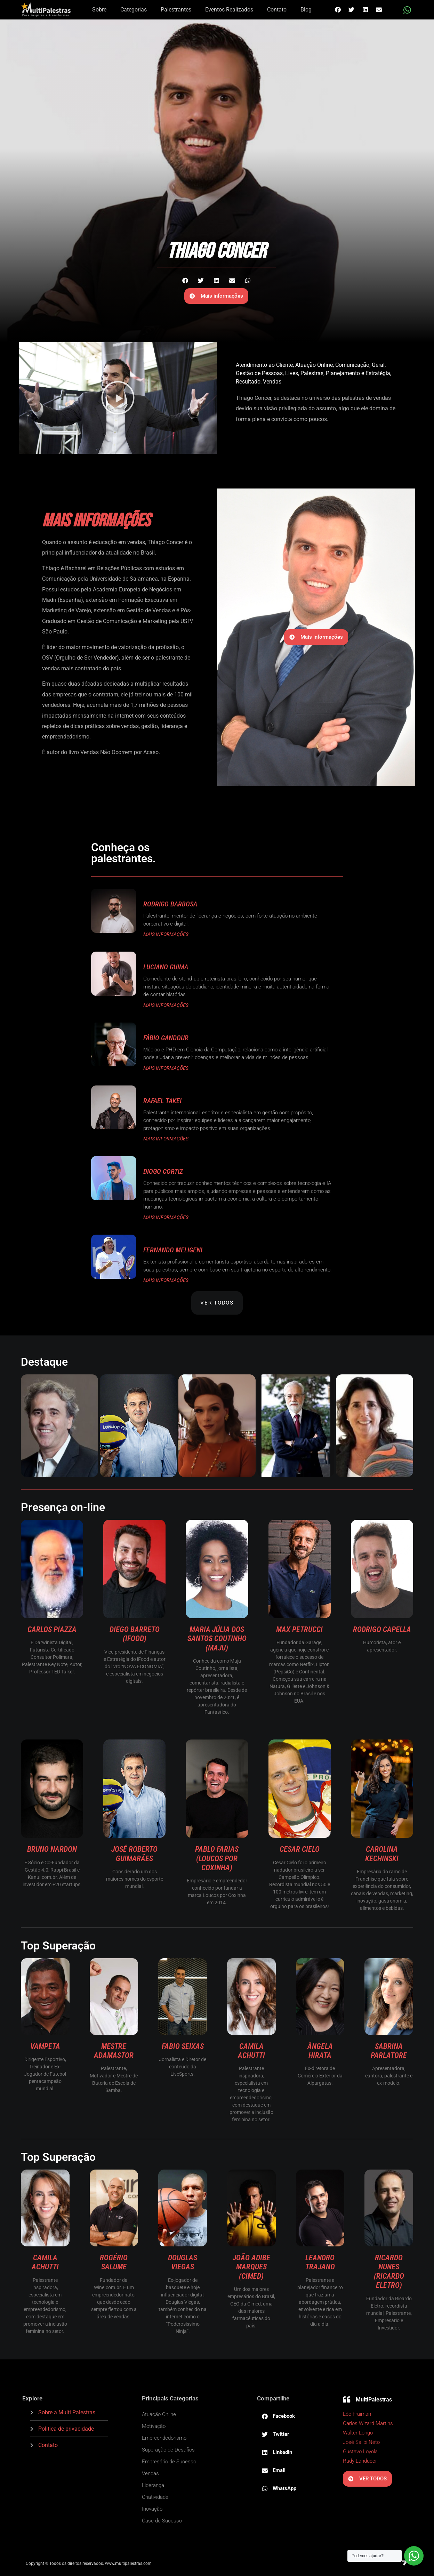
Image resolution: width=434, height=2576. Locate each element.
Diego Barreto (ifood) (135, 1634)
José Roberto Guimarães (134, 1854)
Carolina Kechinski (382, 1854)
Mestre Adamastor (114, 2051)
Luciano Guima (165, 967)
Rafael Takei (162, 1101)
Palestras (311, 373)
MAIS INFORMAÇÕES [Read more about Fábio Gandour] (165, 1068)
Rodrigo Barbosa (170, 904)
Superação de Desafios (168, 2450)
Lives (291, 373)
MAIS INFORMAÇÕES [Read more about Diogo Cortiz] (165, 1217)
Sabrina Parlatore (389, 2051)
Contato (277, 9)
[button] (338, 9)
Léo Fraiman (357, 2414)
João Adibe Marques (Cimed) (251, 2266)
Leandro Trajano (320, 2262)
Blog (306, 9)
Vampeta (45, 2046)
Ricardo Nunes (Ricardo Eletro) (389, 2271)
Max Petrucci (299, 1629)
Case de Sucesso (162, 2521)
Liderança (153, 2485)
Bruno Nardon (52, 1849)
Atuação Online (314, 365)
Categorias (133, 9)
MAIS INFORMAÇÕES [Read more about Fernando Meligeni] (165, 1280)
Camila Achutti (251, 2051)
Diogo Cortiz (163, 1171)
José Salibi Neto (361, 2442)
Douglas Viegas (182, 2262)
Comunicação (352, 365)
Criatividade (155, 2497)
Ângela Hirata (320, 2051)
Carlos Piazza (52, 1629)
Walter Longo (358, 2433)
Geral (378, 365)
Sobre (99, 9)
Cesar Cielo (300, 1849)
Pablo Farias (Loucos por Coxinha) (217, 1858)
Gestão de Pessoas (259, 373)
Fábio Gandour (165, 1038)
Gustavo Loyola (360, 2451)
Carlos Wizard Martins (368, 2423)
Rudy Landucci (359, 2461)
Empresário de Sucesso (169, 2461)
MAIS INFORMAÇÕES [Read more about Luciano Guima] (165, 1005)
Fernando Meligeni (172, 1250)
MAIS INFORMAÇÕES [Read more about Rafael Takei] (165, 1138)
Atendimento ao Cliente (264, 365)
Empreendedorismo (164, 2438)
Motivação (154, 2426)
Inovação (152, 2509)
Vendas (272, 381)
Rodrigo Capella (382, 1629)
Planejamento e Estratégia (358, 373)
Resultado (248, 381)
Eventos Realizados (229, 9)
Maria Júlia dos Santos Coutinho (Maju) (217, 1638)
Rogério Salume (114, 2262)
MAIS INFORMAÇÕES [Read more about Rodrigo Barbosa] (165, 934)
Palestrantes (176, 9)
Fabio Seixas (183, 2046)
